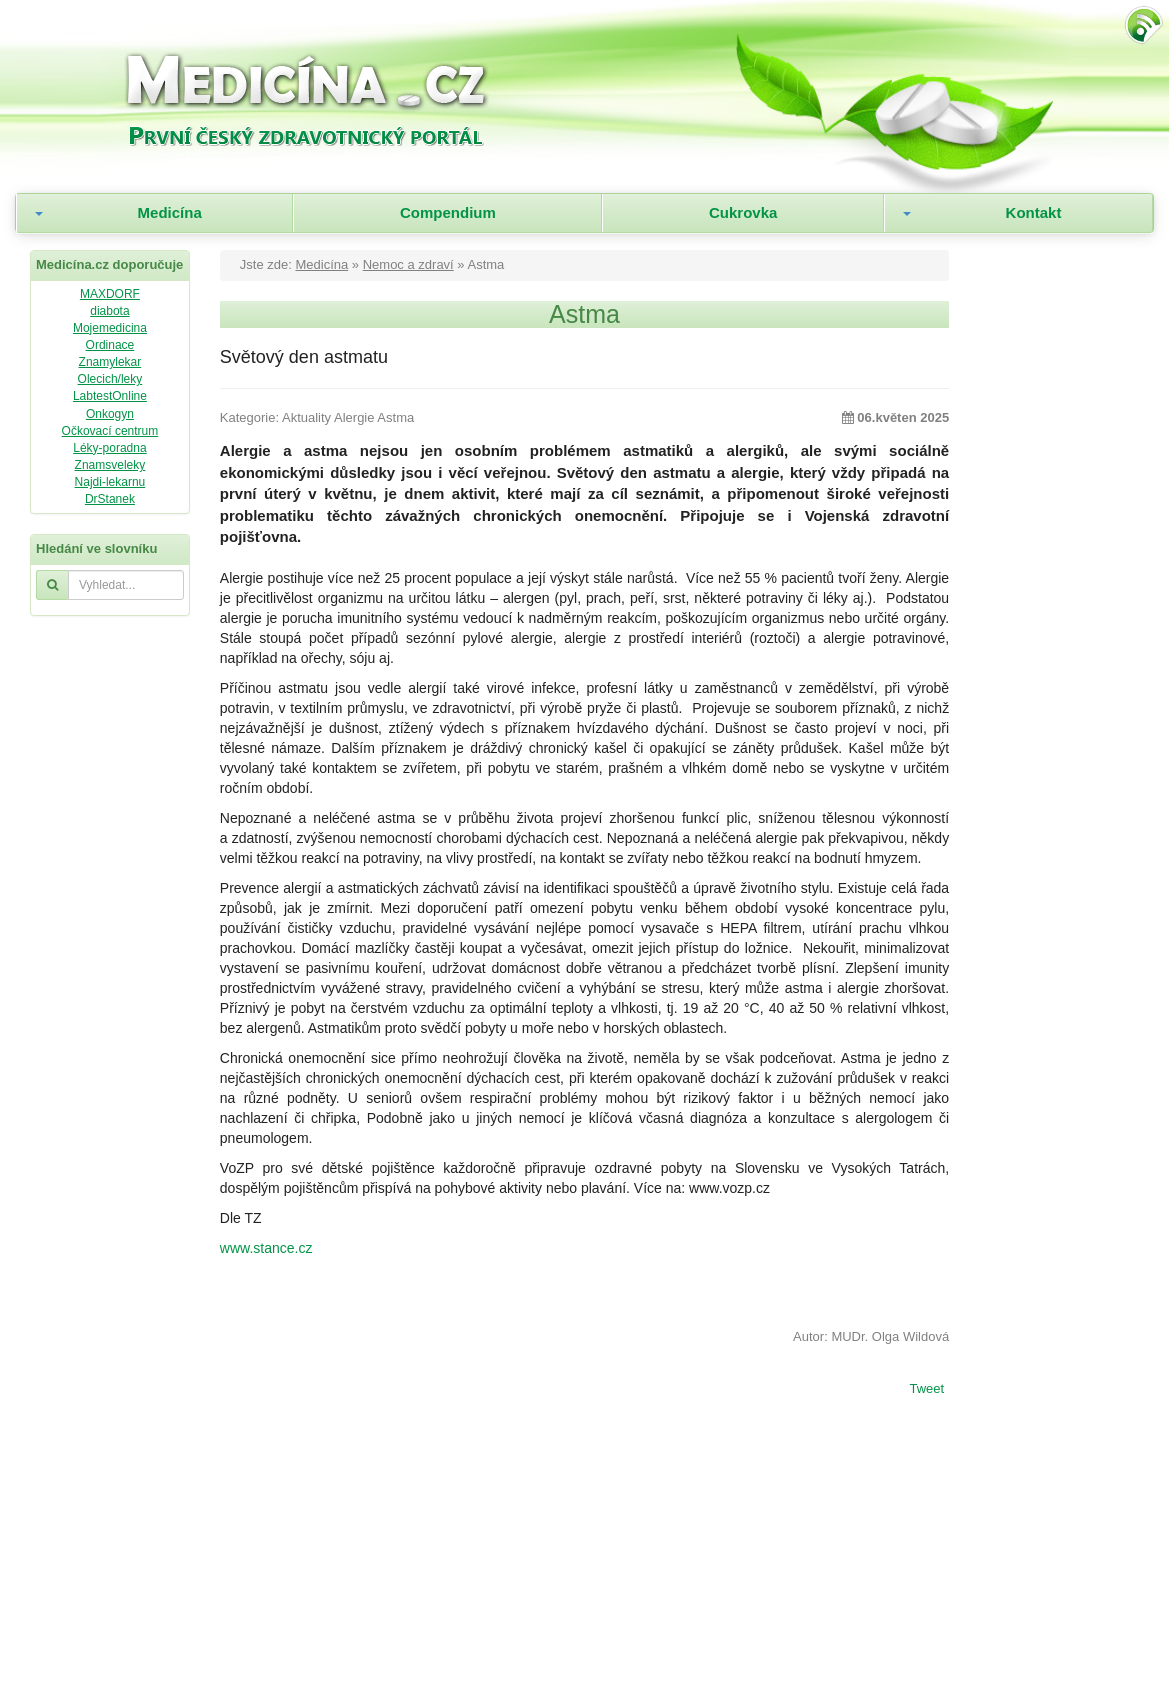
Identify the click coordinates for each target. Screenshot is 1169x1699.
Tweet (926, 1390)
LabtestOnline (110, 396)
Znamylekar (110, 362)
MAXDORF (110, 294)
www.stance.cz (266, 1248)
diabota (109, 311)
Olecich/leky (110, 379)
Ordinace (110, 345)
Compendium (448, 212)
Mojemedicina (110, 328)
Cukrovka (743, 212)
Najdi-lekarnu (110, 482)
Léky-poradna (109, 448)
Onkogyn (110, 414)
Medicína (170, 212)
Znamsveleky (110, 465)
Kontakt (1034, 212)
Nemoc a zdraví (408, 264)
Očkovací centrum (110, 431)
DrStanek (110, 499)
